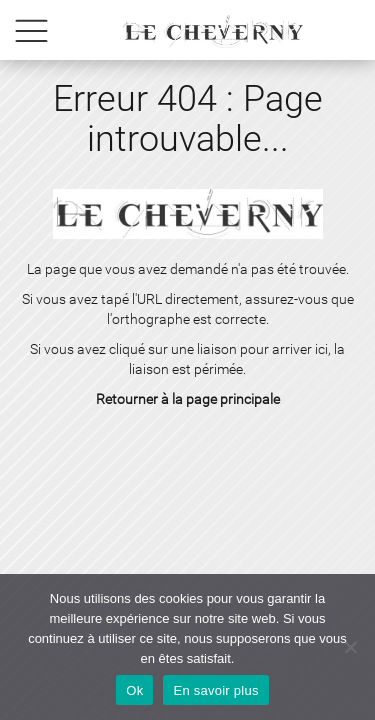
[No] (350, 647)
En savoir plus (215, 690)
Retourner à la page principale (188, 399)
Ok (134, 690)
